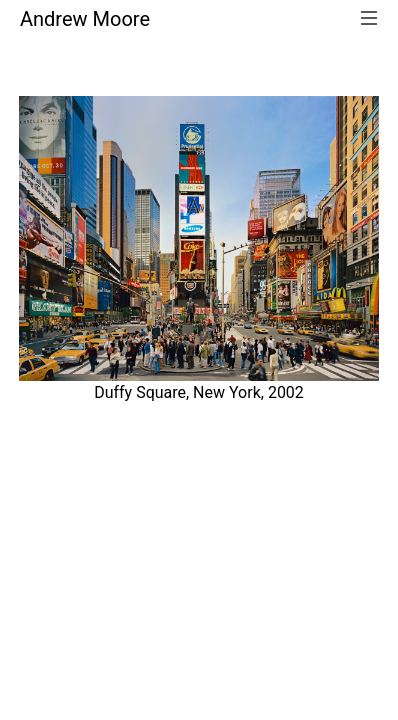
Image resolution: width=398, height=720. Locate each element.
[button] (46, 258)
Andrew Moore (85, 19)
